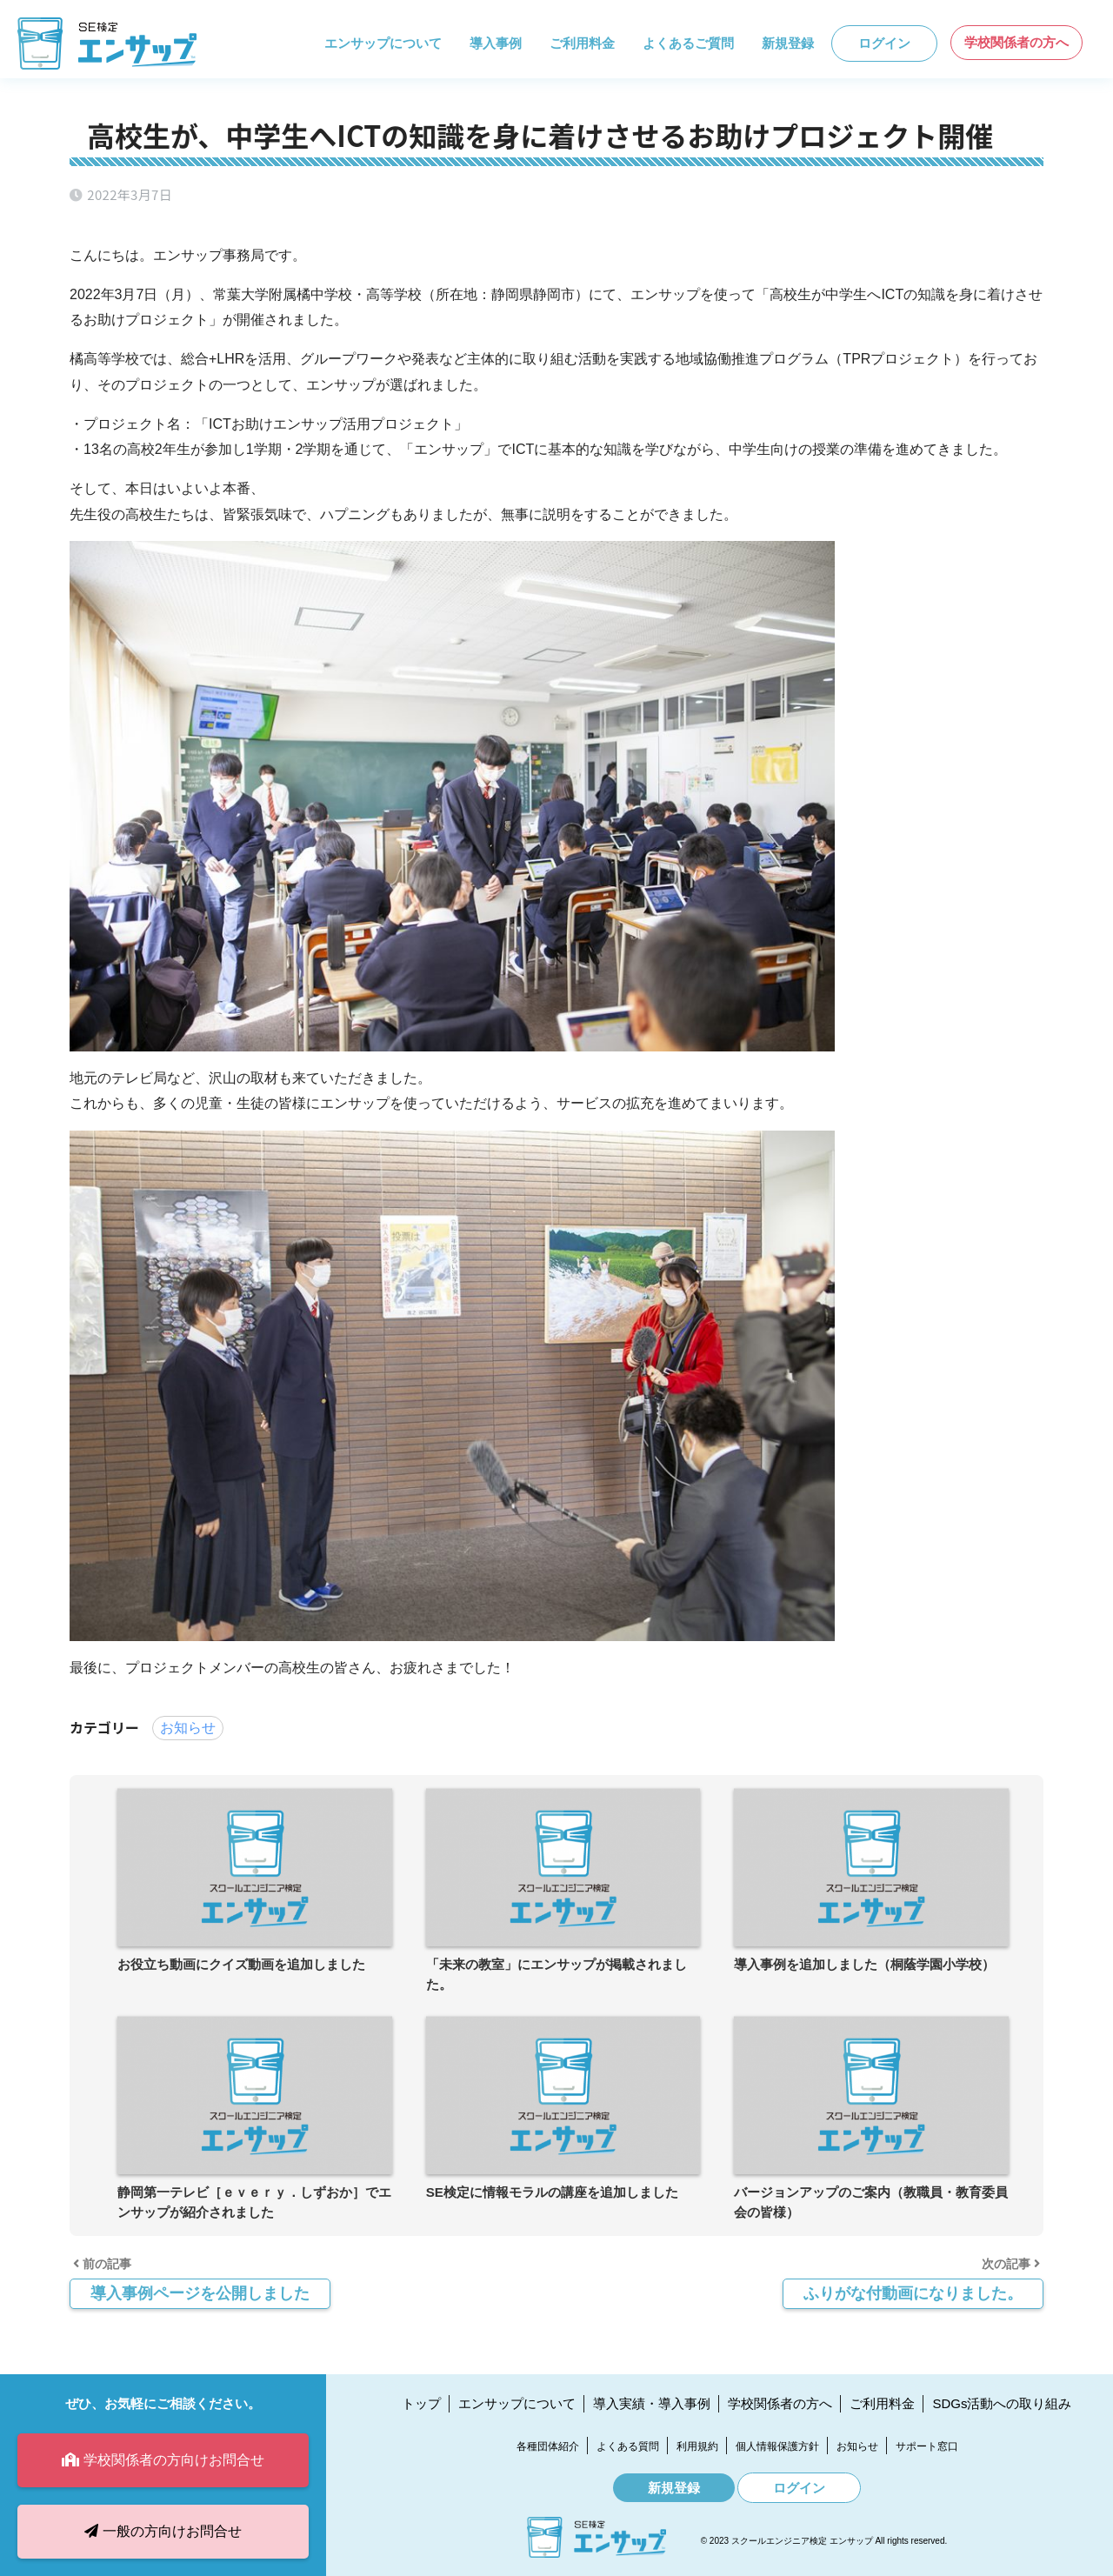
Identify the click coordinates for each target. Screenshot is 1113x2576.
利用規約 (697, 2446)
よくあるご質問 (688, 43)
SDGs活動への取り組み (1001, 2403)
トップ (421, 2403)
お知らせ (188, 1727)
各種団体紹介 (548, 2446)
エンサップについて (383, 43)
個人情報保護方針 (777, 2446)
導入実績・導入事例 (651, 2403)
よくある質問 (627, 2446)
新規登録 (788, 43)
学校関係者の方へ (1016, 42)
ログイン (884, 43)
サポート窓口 (927, 2446)
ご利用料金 (582, 43)
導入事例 (496, 43)
